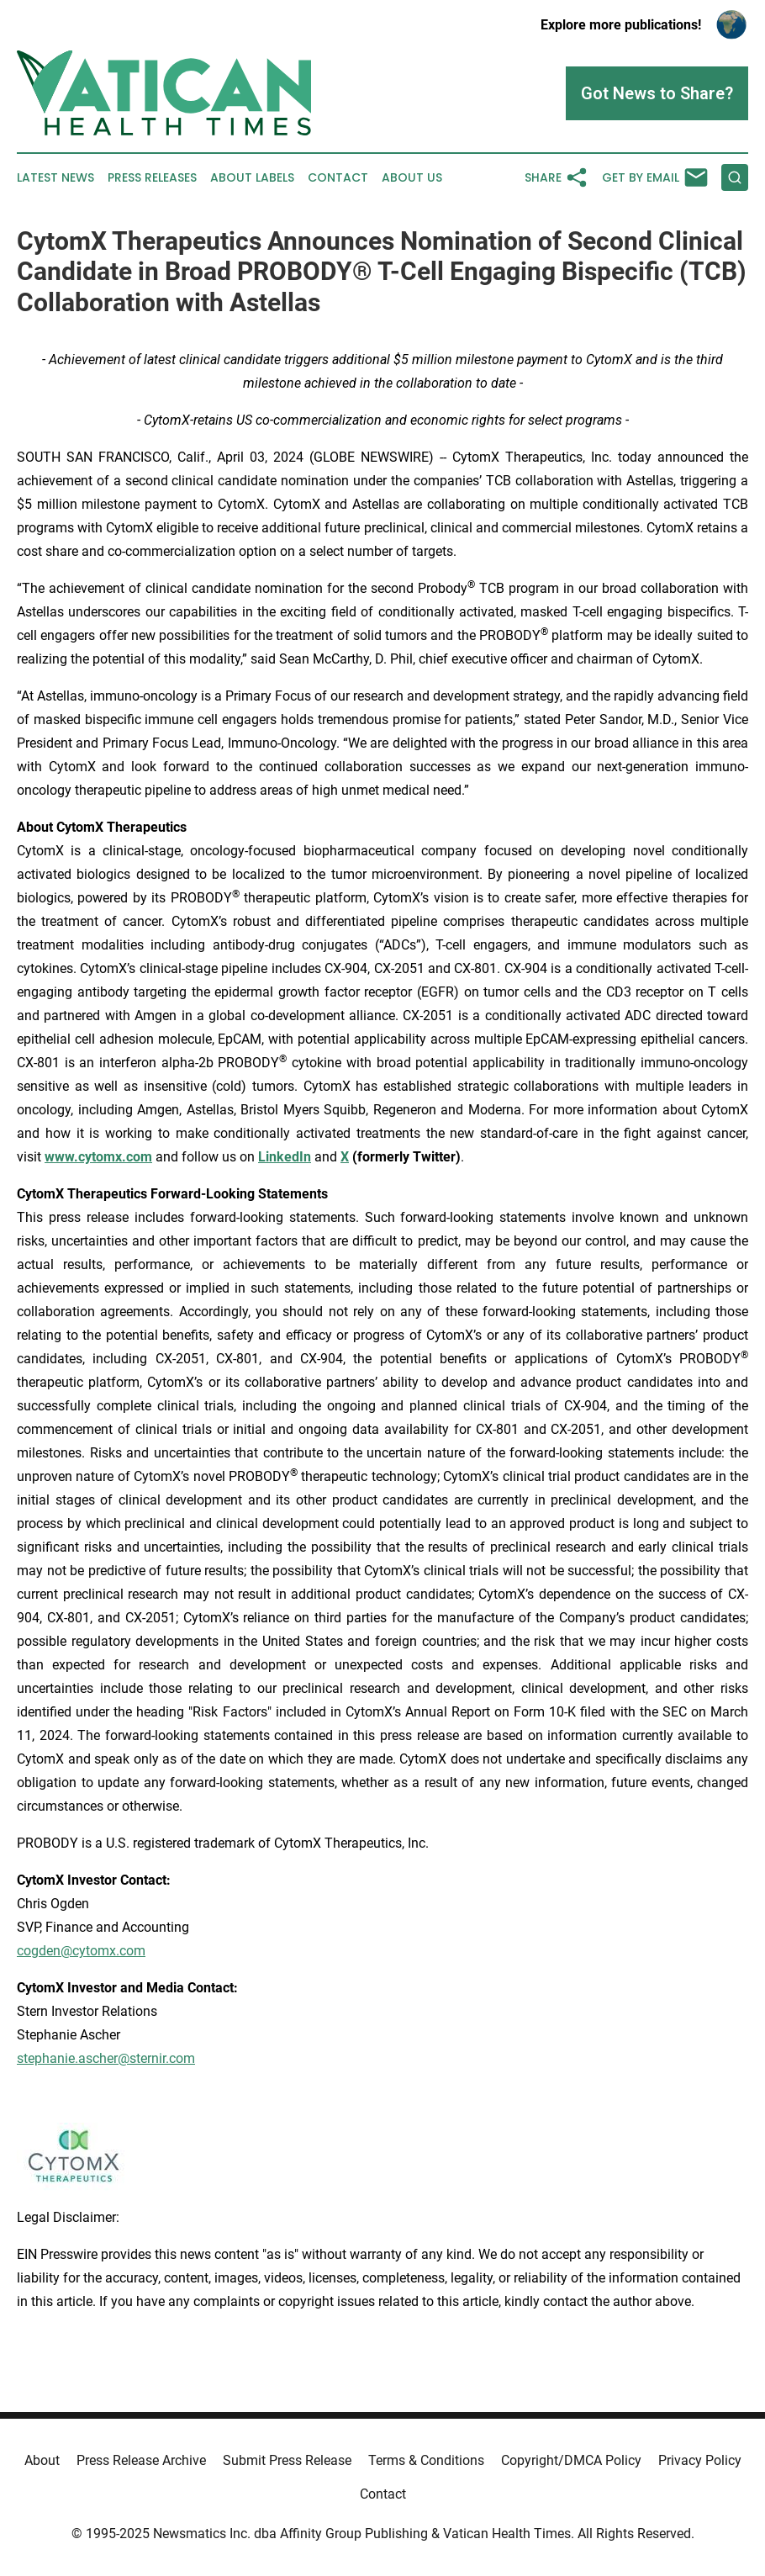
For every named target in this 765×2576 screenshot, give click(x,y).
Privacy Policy (699, 2460)
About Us (412, 178)
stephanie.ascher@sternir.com (106, 2058)
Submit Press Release (287, 2460)
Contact (338, 178)
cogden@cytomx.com (81, 1951)
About (42, 2460)
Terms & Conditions (426, 2460)
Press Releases (152, 178)
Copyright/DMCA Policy (571, 2460)
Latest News (55, 178)
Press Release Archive (141, 2460)
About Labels (252, 178)
